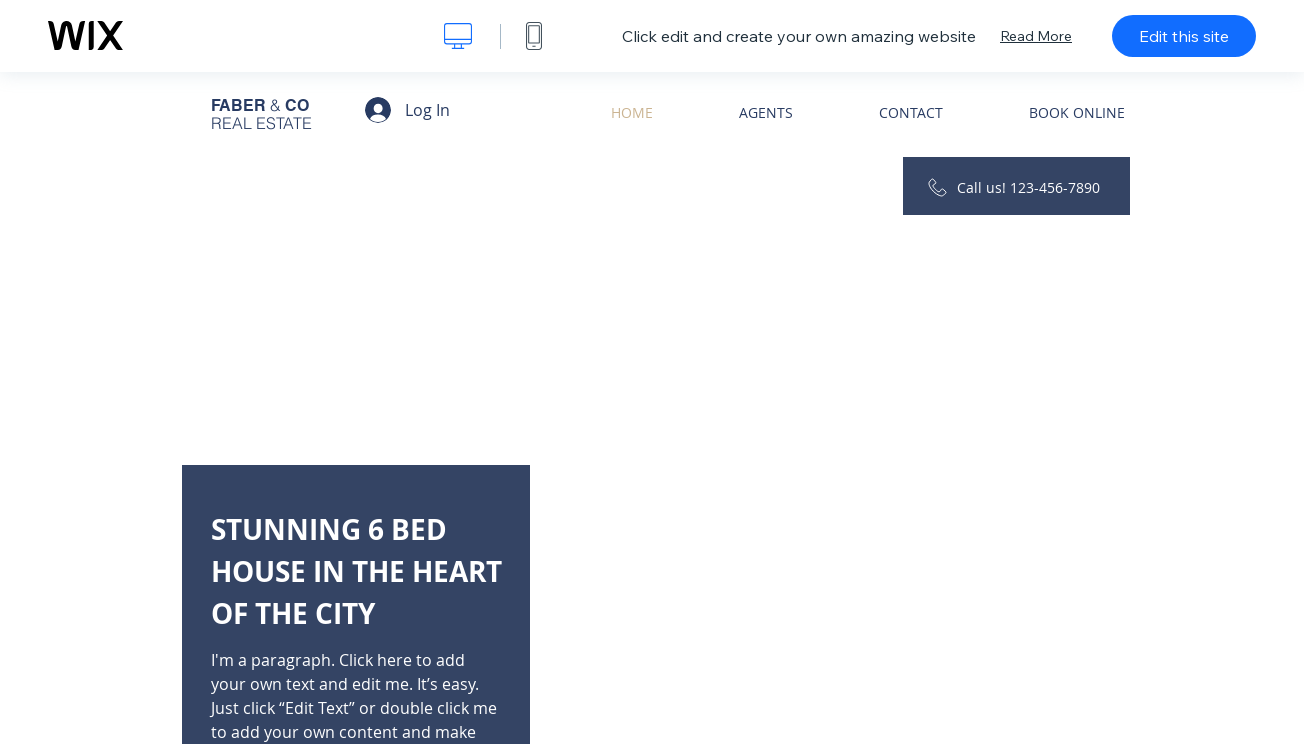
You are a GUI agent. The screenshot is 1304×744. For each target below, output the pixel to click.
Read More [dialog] (1036, 36)
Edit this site (1184, 36)
